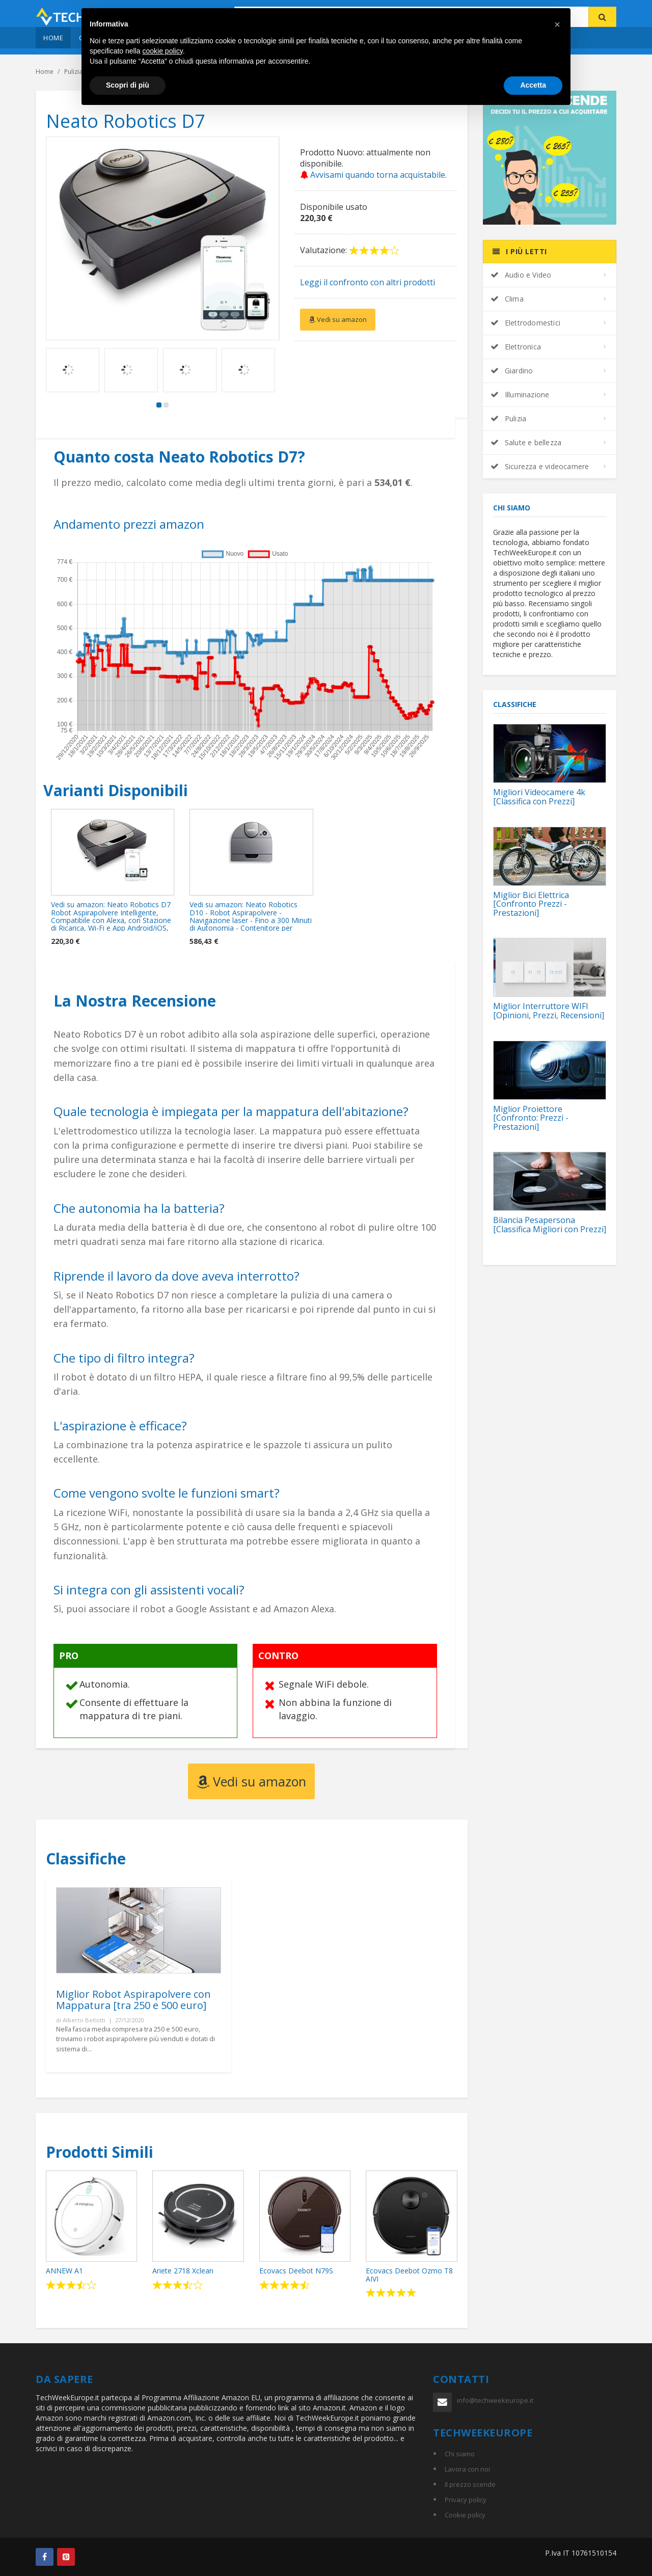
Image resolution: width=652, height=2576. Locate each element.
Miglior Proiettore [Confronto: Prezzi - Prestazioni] (530, 1117)
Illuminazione (520, 394)
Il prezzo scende (470, 2484)
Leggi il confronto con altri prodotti (367, 282)
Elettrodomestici (525, 323)
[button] (557, 24)
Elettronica (516, 346)
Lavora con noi (467, 2469)
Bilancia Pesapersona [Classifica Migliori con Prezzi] (549, 1224)
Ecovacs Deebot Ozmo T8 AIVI (409, 2274)
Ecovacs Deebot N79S (296, 2270)
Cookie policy (465, 2514)
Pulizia (509, 418)
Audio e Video (521, 275)
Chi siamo (460, 2453)
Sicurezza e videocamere (540, 466)
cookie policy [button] (163, 51)
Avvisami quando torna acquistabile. (373, 174)
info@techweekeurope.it (495, 2400)
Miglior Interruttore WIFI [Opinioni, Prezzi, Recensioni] (548, 1010)
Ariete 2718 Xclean (182, 2270)
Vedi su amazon (338, 319)
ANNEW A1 (64, 2270)
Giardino (512, 370)
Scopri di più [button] (127, 85)
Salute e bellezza (526, 442)
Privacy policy (465, 2499)
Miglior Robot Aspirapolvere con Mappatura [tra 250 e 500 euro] (133, 1999)
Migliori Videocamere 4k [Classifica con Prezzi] (539, 797)
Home (53, 37)
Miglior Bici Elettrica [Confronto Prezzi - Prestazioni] (531, 903)
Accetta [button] (533, 85)
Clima (507, 299)
